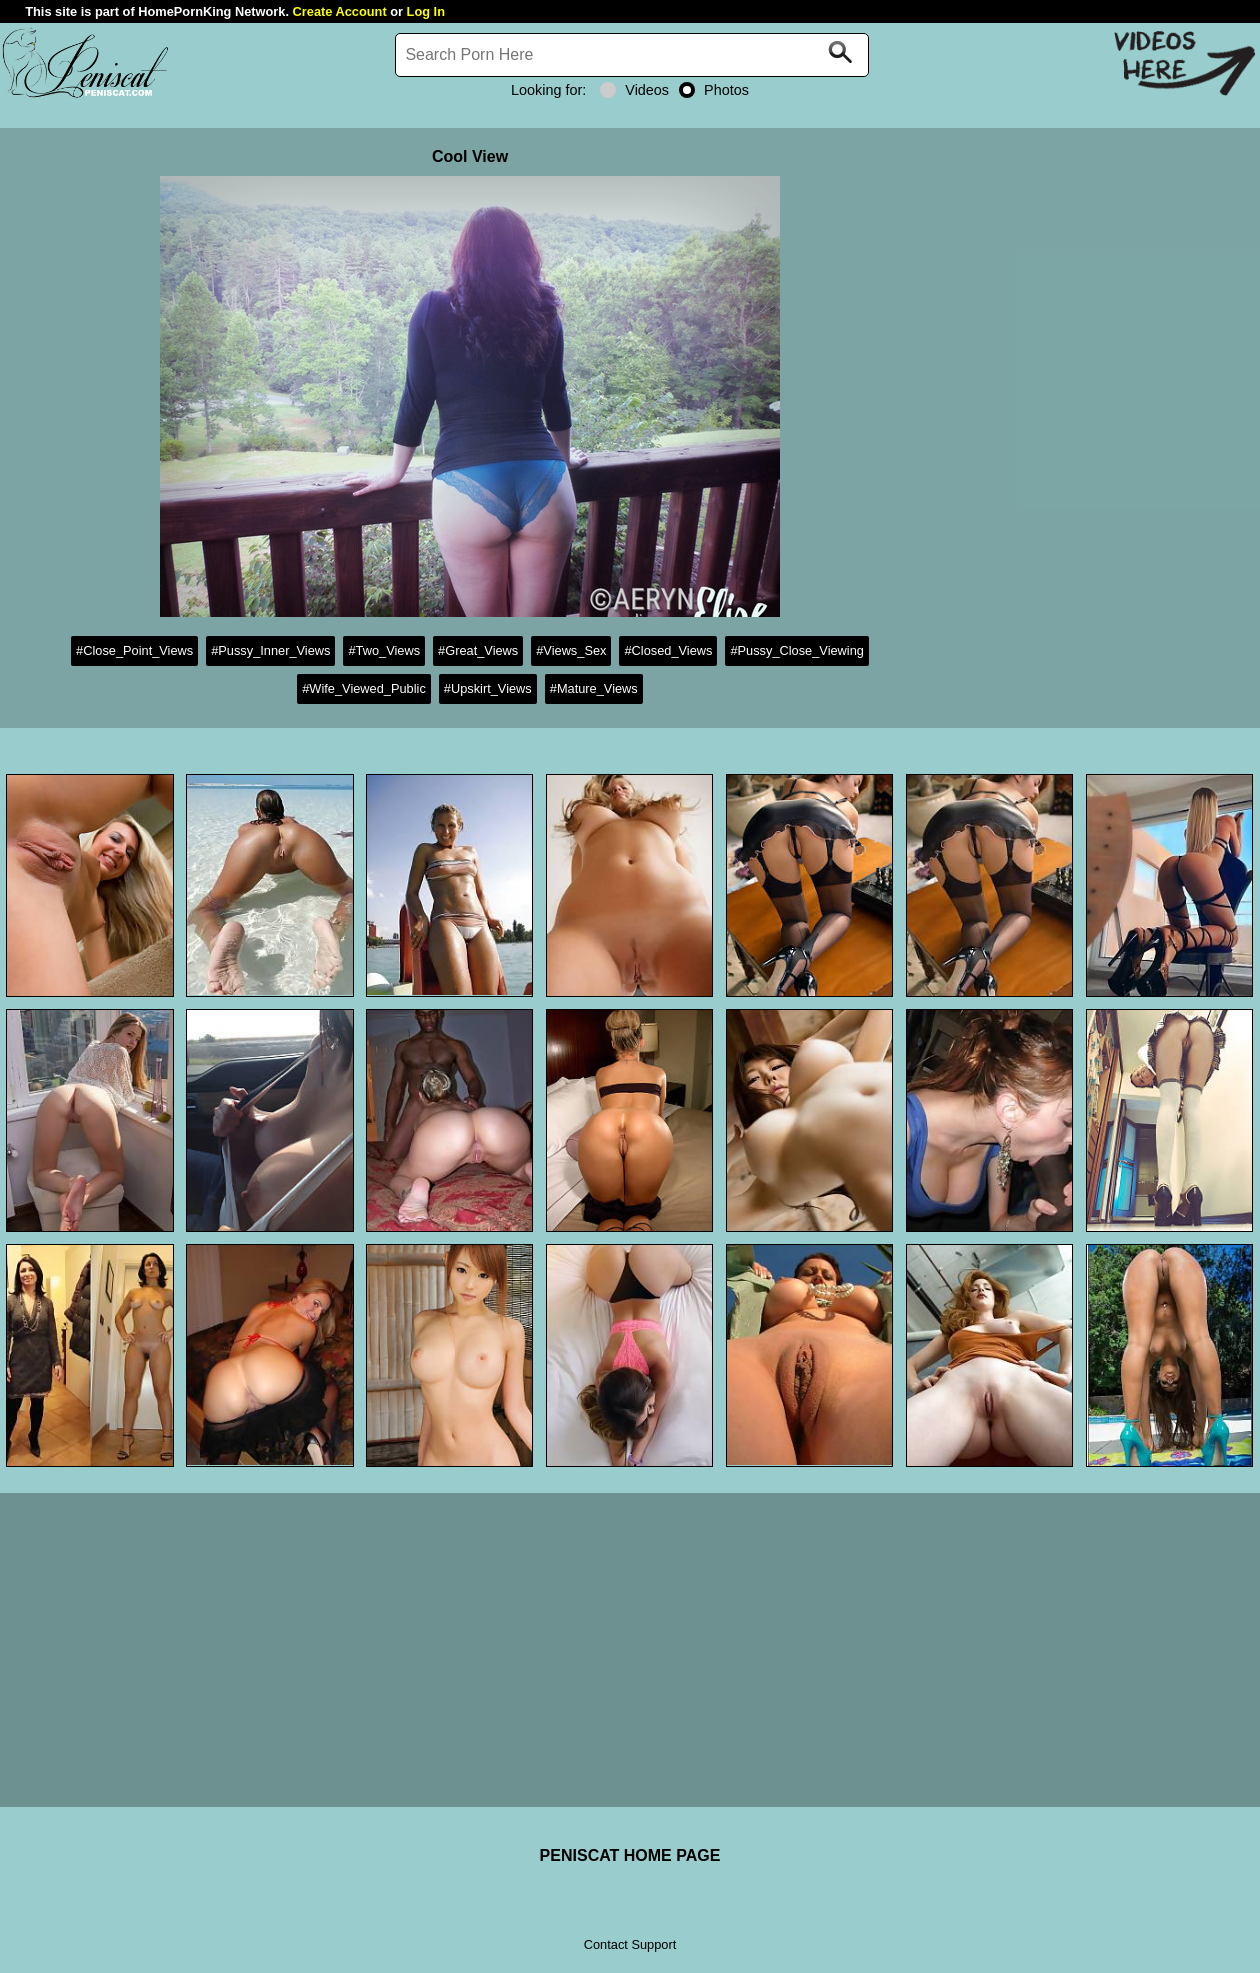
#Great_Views (478, 650)
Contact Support (630, 1944)
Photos (714, 90)
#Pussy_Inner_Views (270, 650)
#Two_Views (384, 650)
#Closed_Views (668, 650)
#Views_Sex (571, 650)
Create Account (340, 11)
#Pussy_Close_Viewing (797, 650)
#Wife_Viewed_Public (364, 688)
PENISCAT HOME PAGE (630, 1855)
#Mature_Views (594, 688)
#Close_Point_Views (134, 650)
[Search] (632, 55)
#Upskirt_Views (488, 688)
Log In (426, 11)
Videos (634, 90)
